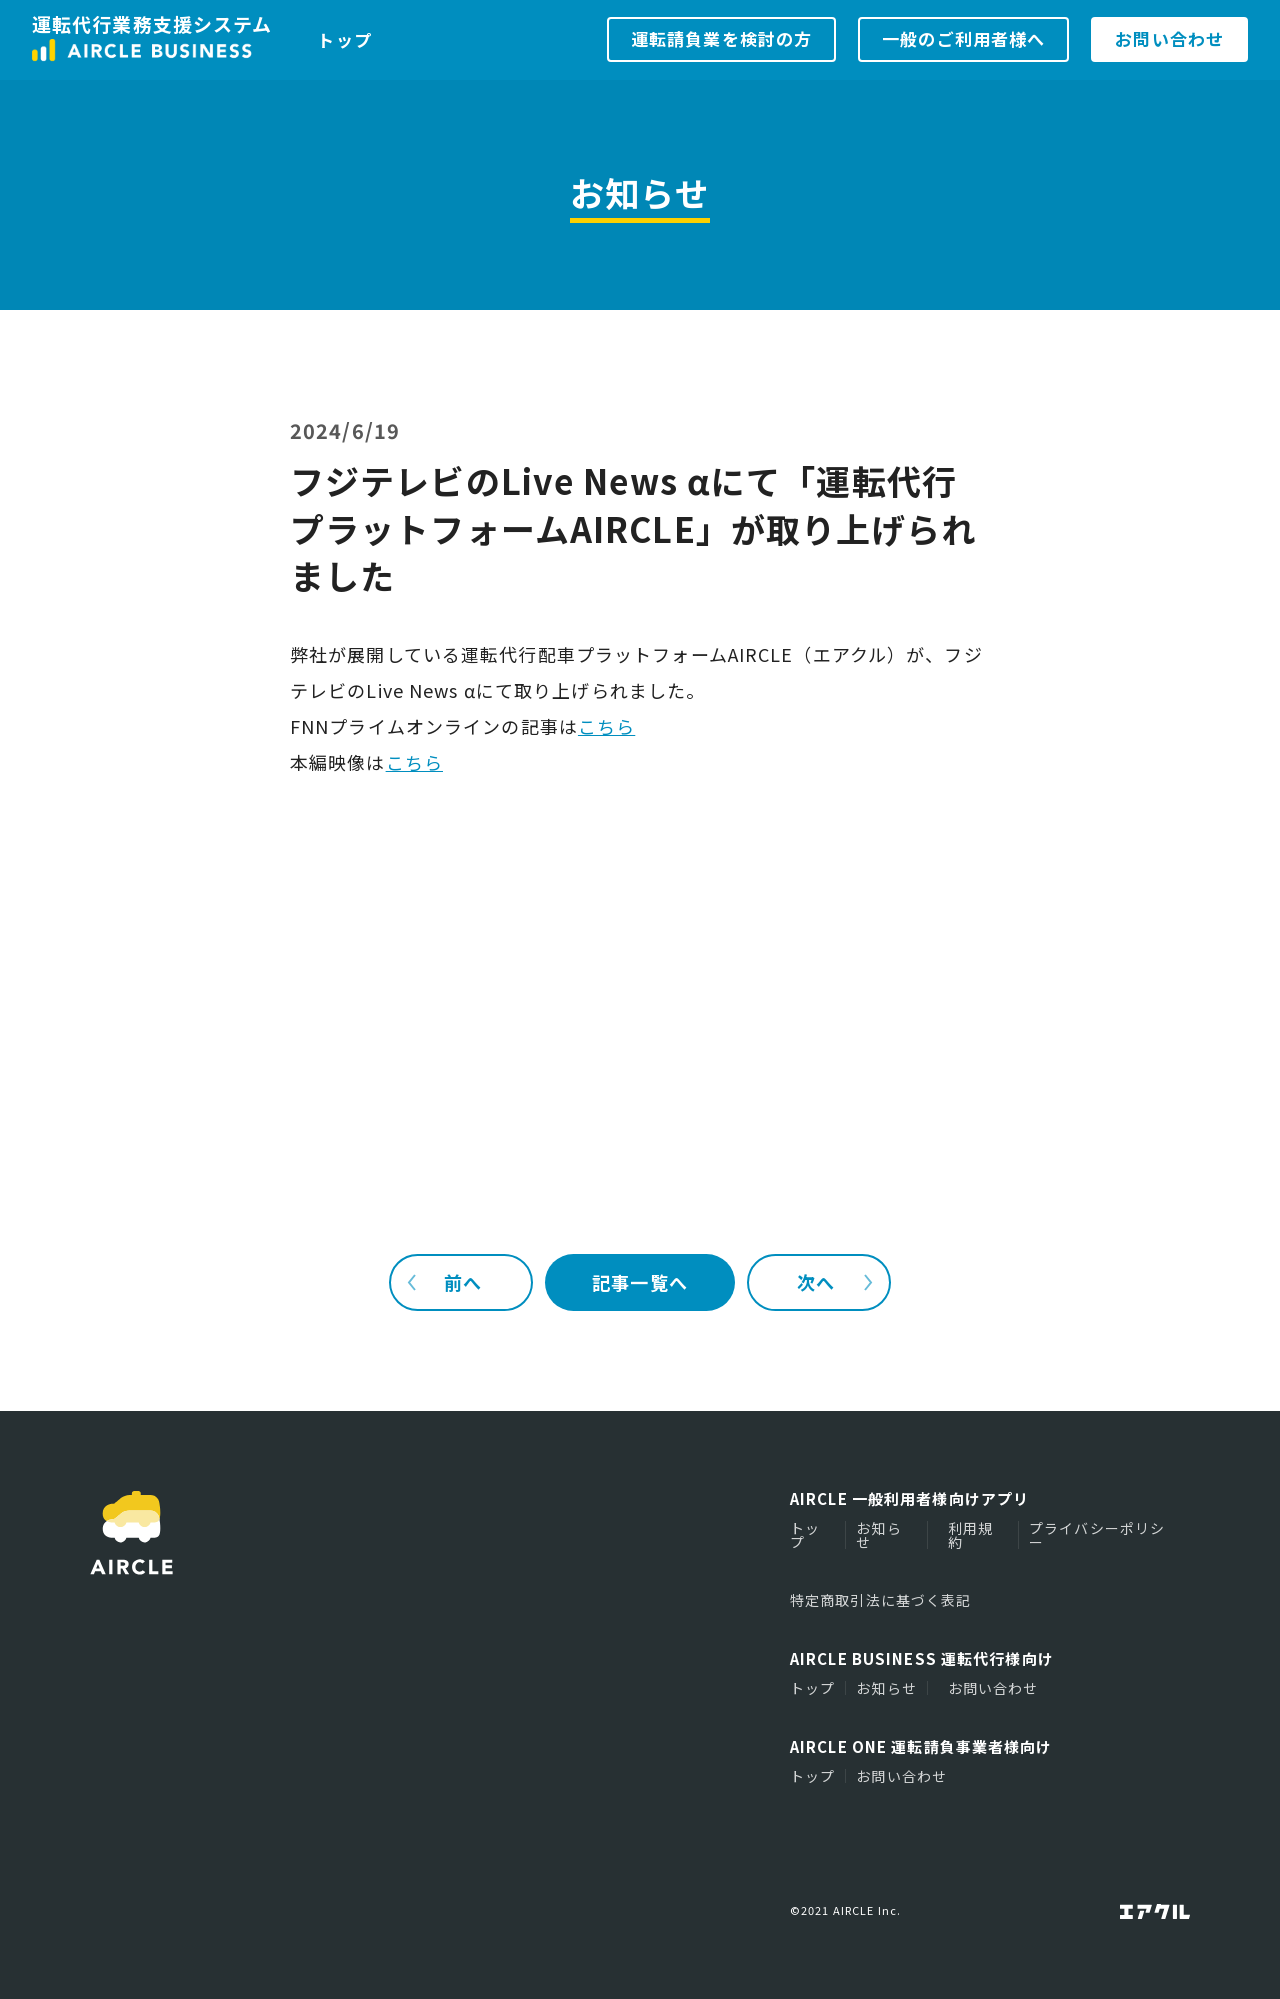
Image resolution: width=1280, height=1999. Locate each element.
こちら (606, 726)
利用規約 (970, 1535)
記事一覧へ (640, 1282)
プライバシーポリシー (1097, 1535)
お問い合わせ (993, 1688)
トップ (344, 39)
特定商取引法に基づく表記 (880, 1600)
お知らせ (878, 1535)
